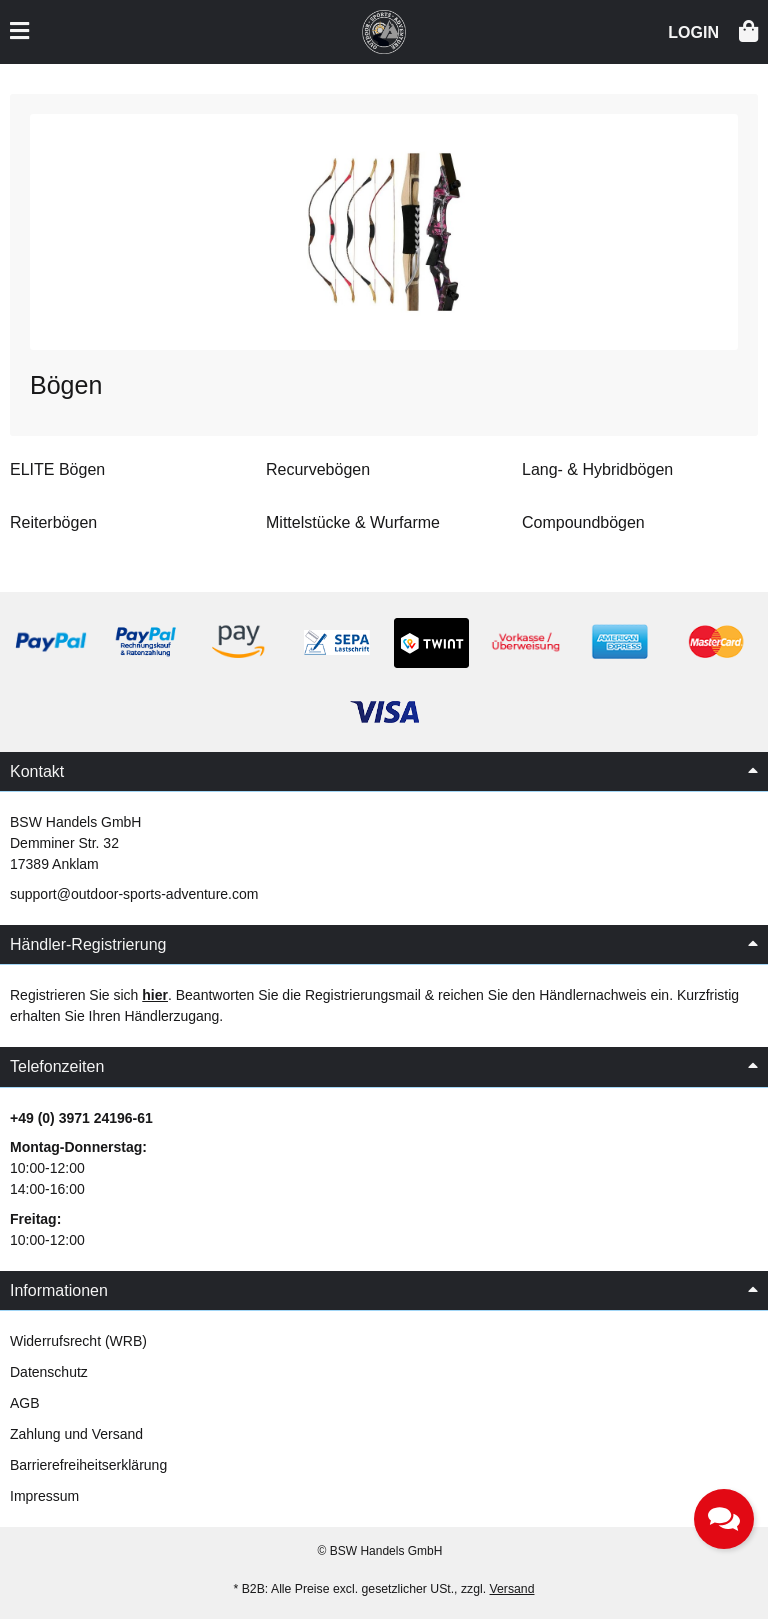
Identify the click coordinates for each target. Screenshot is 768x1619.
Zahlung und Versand (76, 1434)
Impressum (44, 1496)
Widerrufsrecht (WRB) (78, 1341)
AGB (25, 1403)
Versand (512, 1589)
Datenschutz (49, 1372)
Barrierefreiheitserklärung (88, 1465)
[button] (693, 30)
